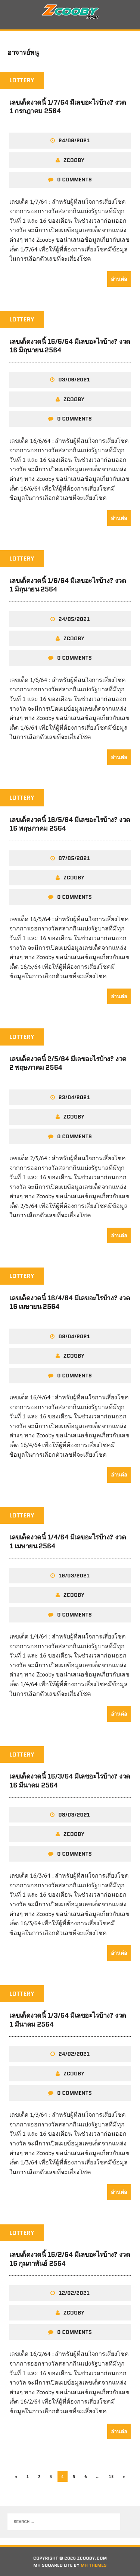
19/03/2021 (74, 1575)
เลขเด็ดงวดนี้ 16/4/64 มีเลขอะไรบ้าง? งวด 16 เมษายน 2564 (69, 1302)
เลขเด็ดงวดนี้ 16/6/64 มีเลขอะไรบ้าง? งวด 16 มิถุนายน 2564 (69, 346)
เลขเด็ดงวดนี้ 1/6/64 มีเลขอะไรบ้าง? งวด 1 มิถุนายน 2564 (67, 585)
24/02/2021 (74, 2054)
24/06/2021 (74, 140)
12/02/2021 (74, 2293)
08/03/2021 (74, 1814)
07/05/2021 (74, 858)
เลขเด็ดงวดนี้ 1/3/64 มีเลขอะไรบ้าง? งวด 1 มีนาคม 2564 (67, 2020)
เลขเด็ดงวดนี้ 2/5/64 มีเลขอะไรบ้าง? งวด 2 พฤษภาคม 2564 (68, 1063)
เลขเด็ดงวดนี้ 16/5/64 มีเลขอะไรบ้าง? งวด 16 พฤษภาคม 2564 (69, 824)
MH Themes (94, 2565)
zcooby (73, 160)
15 (111, 2476)
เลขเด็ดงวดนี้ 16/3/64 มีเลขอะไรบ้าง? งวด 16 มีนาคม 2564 (69, 1780)
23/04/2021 (74, 1097)
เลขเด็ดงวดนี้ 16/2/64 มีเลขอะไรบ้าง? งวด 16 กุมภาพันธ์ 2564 (69, 2259)
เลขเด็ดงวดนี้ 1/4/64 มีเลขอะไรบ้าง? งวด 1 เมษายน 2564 (67, 1541)
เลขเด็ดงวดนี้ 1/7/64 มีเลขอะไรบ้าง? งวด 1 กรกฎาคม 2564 (67, 107)
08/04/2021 (74, 1336)
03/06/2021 (74, 379)
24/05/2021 (74, 619)
